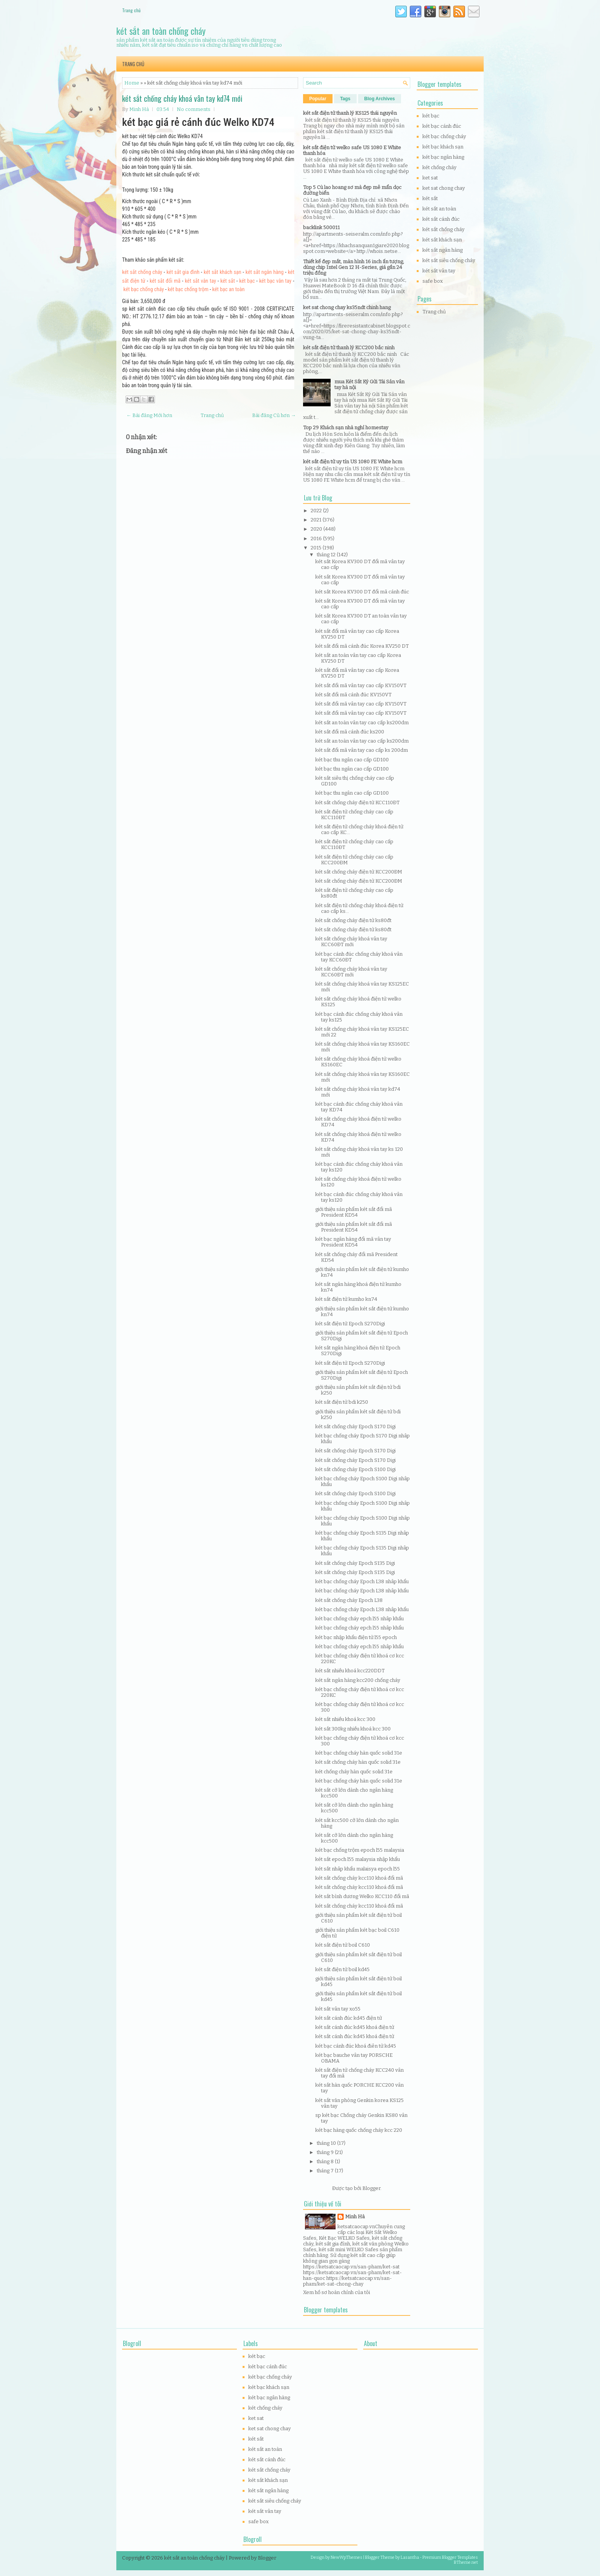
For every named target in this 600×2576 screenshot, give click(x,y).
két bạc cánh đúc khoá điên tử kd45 (355, 2046)
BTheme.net (466, 2562)
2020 (317, 529)
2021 (317, 520)
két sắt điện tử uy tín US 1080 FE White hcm (352, 461)
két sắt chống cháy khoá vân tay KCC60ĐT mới (351, 941)
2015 (317, 548)
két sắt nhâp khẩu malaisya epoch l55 (357, 1869)
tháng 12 (327, 554)
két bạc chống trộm (188, 289)
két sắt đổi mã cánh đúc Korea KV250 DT (362, 646)
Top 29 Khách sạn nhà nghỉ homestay (345, 427)
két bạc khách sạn (442, 147)
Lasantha (410, 2557)
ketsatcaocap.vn (356, 2226)
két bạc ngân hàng (443, 157)
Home (131, 83)
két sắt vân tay (200, 281)
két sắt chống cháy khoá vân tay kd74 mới (182, 98)
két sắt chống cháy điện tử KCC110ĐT (357, 802)
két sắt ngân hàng (265, 272)
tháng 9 (326, 2152)
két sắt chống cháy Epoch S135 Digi (355, 1563)
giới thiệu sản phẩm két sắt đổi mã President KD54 (353, 1212)
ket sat (430, 178)
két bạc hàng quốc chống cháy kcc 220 (358, 2130)
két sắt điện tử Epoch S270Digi (350, 1323)
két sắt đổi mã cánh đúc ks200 (349, 732)
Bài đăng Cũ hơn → (274, 415)
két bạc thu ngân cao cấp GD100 (352, 760)
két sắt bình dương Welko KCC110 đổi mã (362, 1896)
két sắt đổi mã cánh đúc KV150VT (353, 694)
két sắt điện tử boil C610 (342, 1945)
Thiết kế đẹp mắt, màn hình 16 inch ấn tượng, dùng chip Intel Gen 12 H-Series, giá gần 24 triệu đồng (353, 267)
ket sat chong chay (443, 188)
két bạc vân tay (275, 281)
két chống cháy (439, 167)
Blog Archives (379, 98)
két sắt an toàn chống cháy (160, 30)
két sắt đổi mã (165, 281)
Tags (345, 98)
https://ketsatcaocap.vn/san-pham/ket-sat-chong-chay (347, 2281)
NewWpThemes (346, 2557)
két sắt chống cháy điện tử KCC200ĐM (358, 872)
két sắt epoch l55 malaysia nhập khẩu (357, 1859)
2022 (317, 510)
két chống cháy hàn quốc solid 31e (354, 1771)
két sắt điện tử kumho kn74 (346, 1299)
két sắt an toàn (439, 209)
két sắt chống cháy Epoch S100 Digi (355, 1469)
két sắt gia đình (182, 272)
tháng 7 (326, 2171)
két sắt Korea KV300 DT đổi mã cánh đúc (362, 592)
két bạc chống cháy (143, 289)
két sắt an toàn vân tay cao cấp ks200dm (362, 722)
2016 (317, 538)
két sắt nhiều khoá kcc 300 (345, 1719)
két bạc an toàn (228, 289)
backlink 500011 (321, 227)
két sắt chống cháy (142, 272)
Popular (317, 98)
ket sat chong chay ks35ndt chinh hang (347, 307)
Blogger (371, 2188)
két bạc (247, 281)
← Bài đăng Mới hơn (149, 415)
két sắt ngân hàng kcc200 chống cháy (357, 1680)
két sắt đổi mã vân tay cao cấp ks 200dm (361, 750)
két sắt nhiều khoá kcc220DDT (350, 1670)
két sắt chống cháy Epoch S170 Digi (355, 1426)
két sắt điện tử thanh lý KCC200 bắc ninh (349, 347)
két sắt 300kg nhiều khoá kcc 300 (353, 1729)
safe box (432, 281)
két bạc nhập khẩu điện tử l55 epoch (356, 1637)
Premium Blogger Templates (450, 2557)
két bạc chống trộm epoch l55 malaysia (359, 1850)
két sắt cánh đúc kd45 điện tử (348, 2018)
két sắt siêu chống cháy (448, 260)
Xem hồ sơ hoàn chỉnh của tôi (336, 2292)
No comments (193, 109)
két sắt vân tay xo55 (337, 2009)
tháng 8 (326, 2161)
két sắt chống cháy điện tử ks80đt (353, 920)
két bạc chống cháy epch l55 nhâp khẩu (359, 1618)
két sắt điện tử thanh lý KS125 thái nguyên (350, 113)
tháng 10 (327, 2143)
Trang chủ (131, 10)
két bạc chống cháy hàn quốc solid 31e (358, 1753)
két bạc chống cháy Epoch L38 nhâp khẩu (362, 1581)
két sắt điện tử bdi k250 (341, 1402)
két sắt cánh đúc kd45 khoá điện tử (354, 2027)
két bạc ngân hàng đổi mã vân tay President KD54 (353, 1242)
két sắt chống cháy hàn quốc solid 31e (358, 1762)
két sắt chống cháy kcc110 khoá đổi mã (359, 1878)
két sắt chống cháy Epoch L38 (349, 1600)
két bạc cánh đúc (441, 126)
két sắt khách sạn (222, 272)
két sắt (227, 281)
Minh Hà (355, 2216)
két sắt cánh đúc (441, 219)
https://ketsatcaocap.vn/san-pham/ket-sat (351, 2267)
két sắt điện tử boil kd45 (342, 1969)
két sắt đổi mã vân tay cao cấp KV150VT (360, 685)
